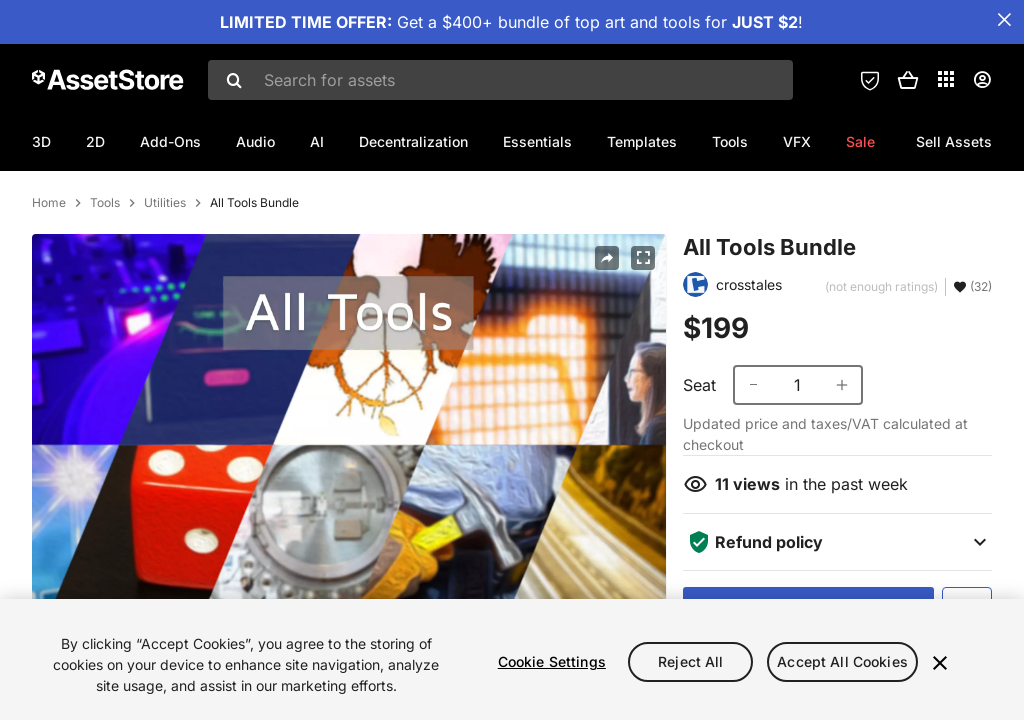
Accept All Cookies (842, 661)
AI (317, 141)
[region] (512, 659)
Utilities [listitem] (165, 289)
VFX (797, 141)
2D (95, 141)
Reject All (690, 661)
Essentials (537, 141)
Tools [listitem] (105, 289)
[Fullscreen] (643, 344)
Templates (642, 141)
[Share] (607, 344)
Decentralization (413, 141)
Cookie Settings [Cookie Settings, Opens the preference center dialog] (552, 661)
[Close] (940, 663)
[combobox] (500, 80)
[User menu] (982, 80)
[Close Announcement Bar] (1004, 20)
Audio (255, 141)
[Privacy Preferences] (870, 80)
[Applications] (946, 79)
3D (41, 141)
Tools (730, 141)
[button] (908, 80)
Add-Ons (170, 141)
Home (49, 289)
